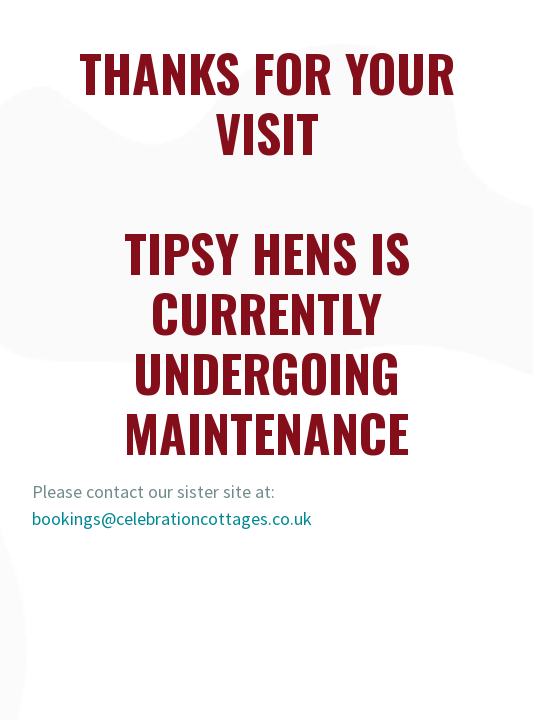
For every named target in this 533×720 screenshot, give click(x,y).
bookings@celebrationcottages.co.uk (172, 518)
